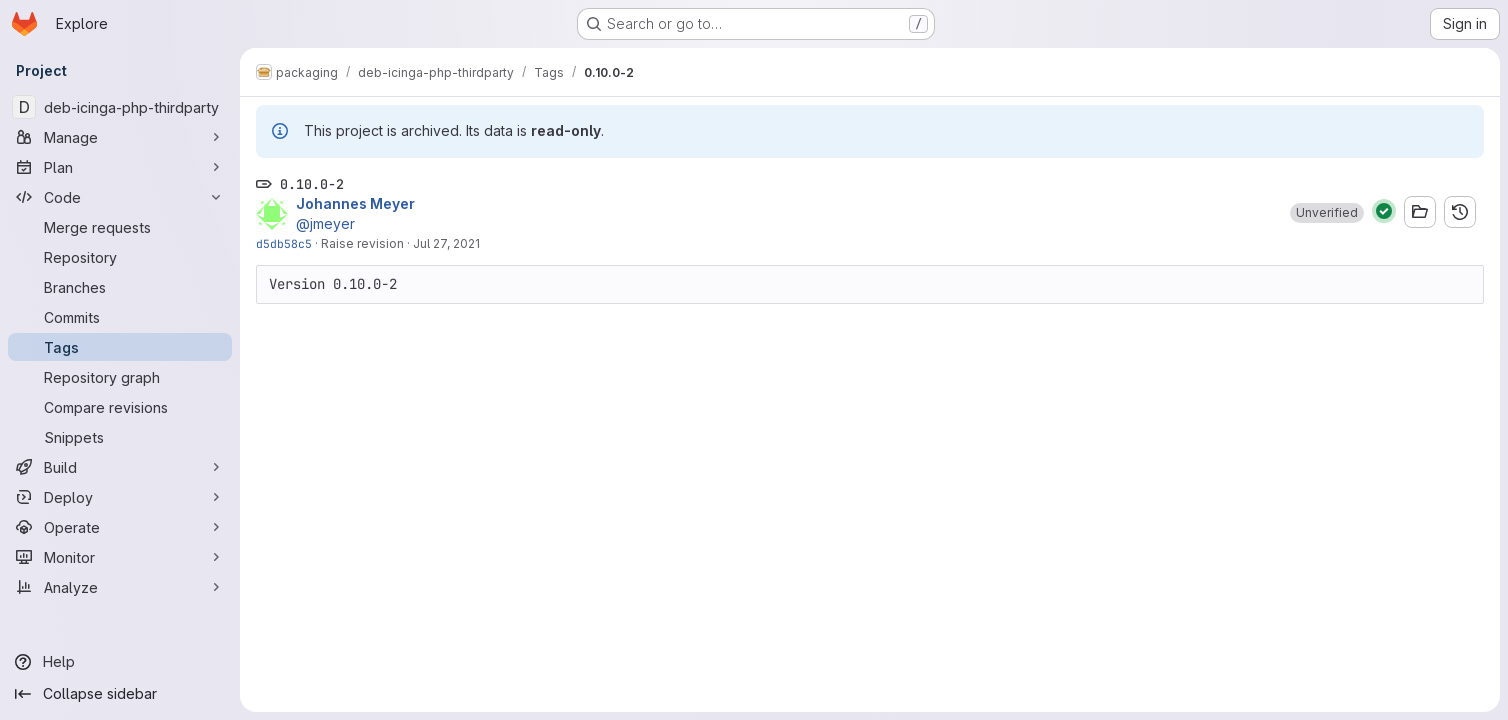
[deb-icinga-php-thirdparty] (120, 107)
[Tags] (120, 347)
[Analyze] (120, 587)
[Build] (120, 467)
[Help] (120, 662)
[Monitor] (120, 557)
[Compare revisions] (120, 407)
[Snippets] (120, 437)
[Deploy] (120, 497)
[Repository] (120, 257)
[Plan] (120, 167)
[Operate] (120, 527)
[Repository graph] (120, 377)
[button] (1327, 213)
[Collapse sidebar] (120, 694)
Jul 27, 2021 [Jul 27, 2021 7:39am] (446, 243)
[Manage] (120, 137)
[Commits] (120, 317)
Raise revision (362, 243)
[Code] (120, 197)
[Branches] (120, 287)
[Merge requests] (120, 227)
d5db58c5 (284, 243)
